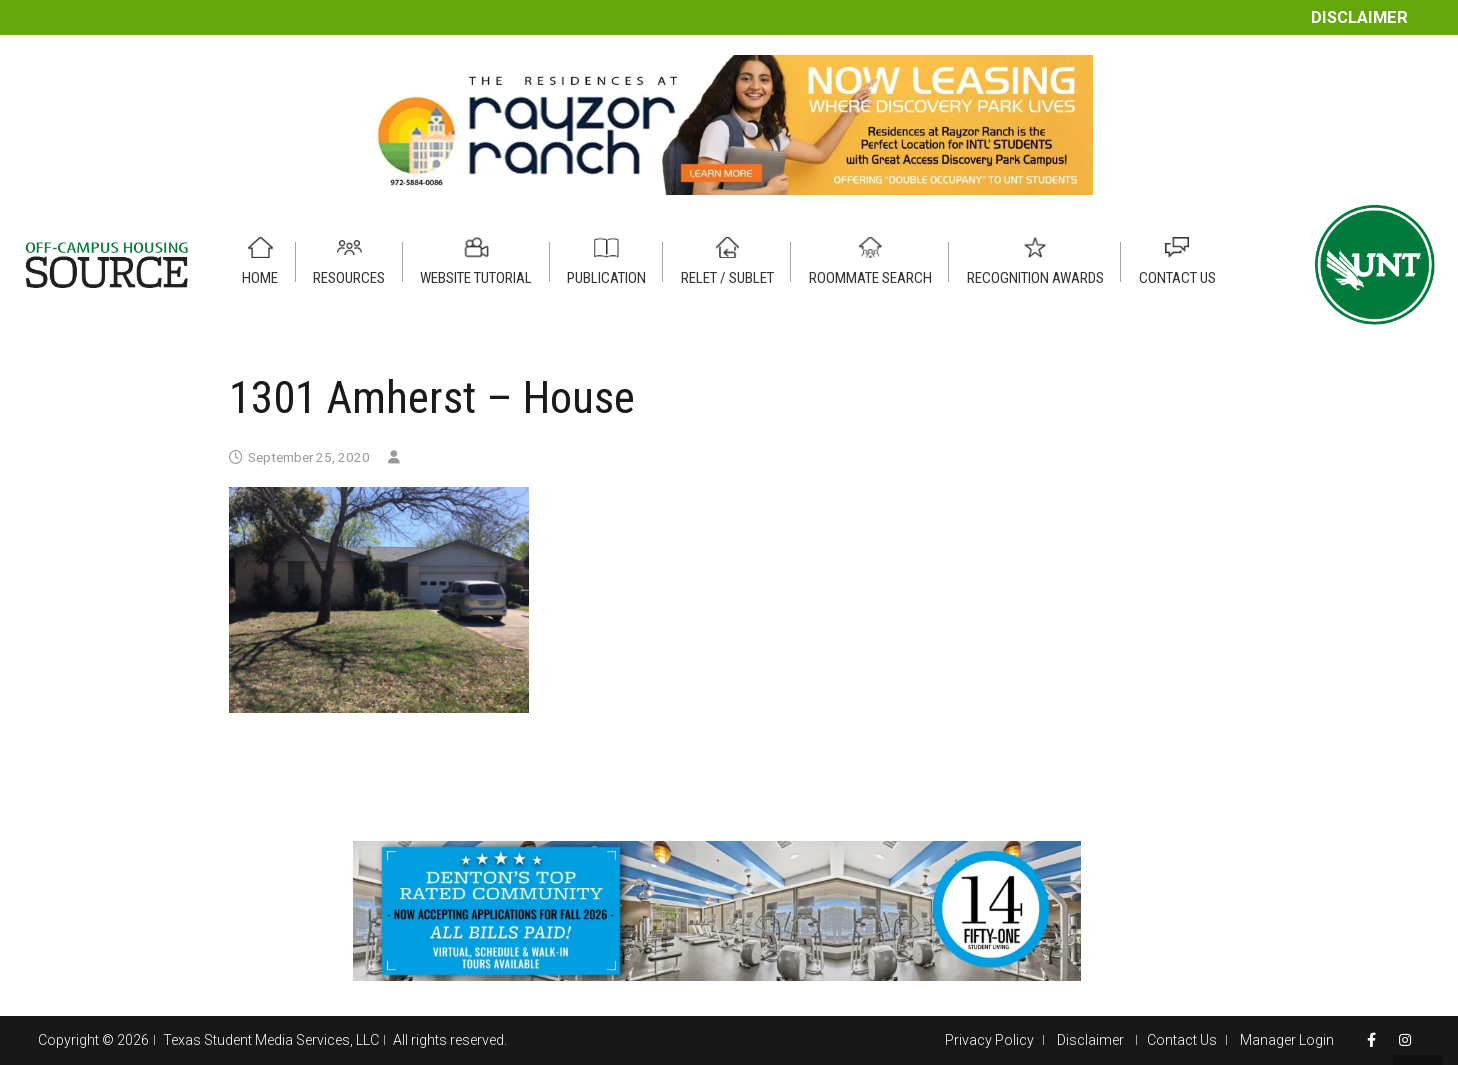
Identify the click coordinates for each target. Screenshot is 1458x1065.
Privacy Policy (989, 1040)
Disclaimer (1359, 17)
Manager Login (1287, 1040)
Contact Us (1182, 1040)
